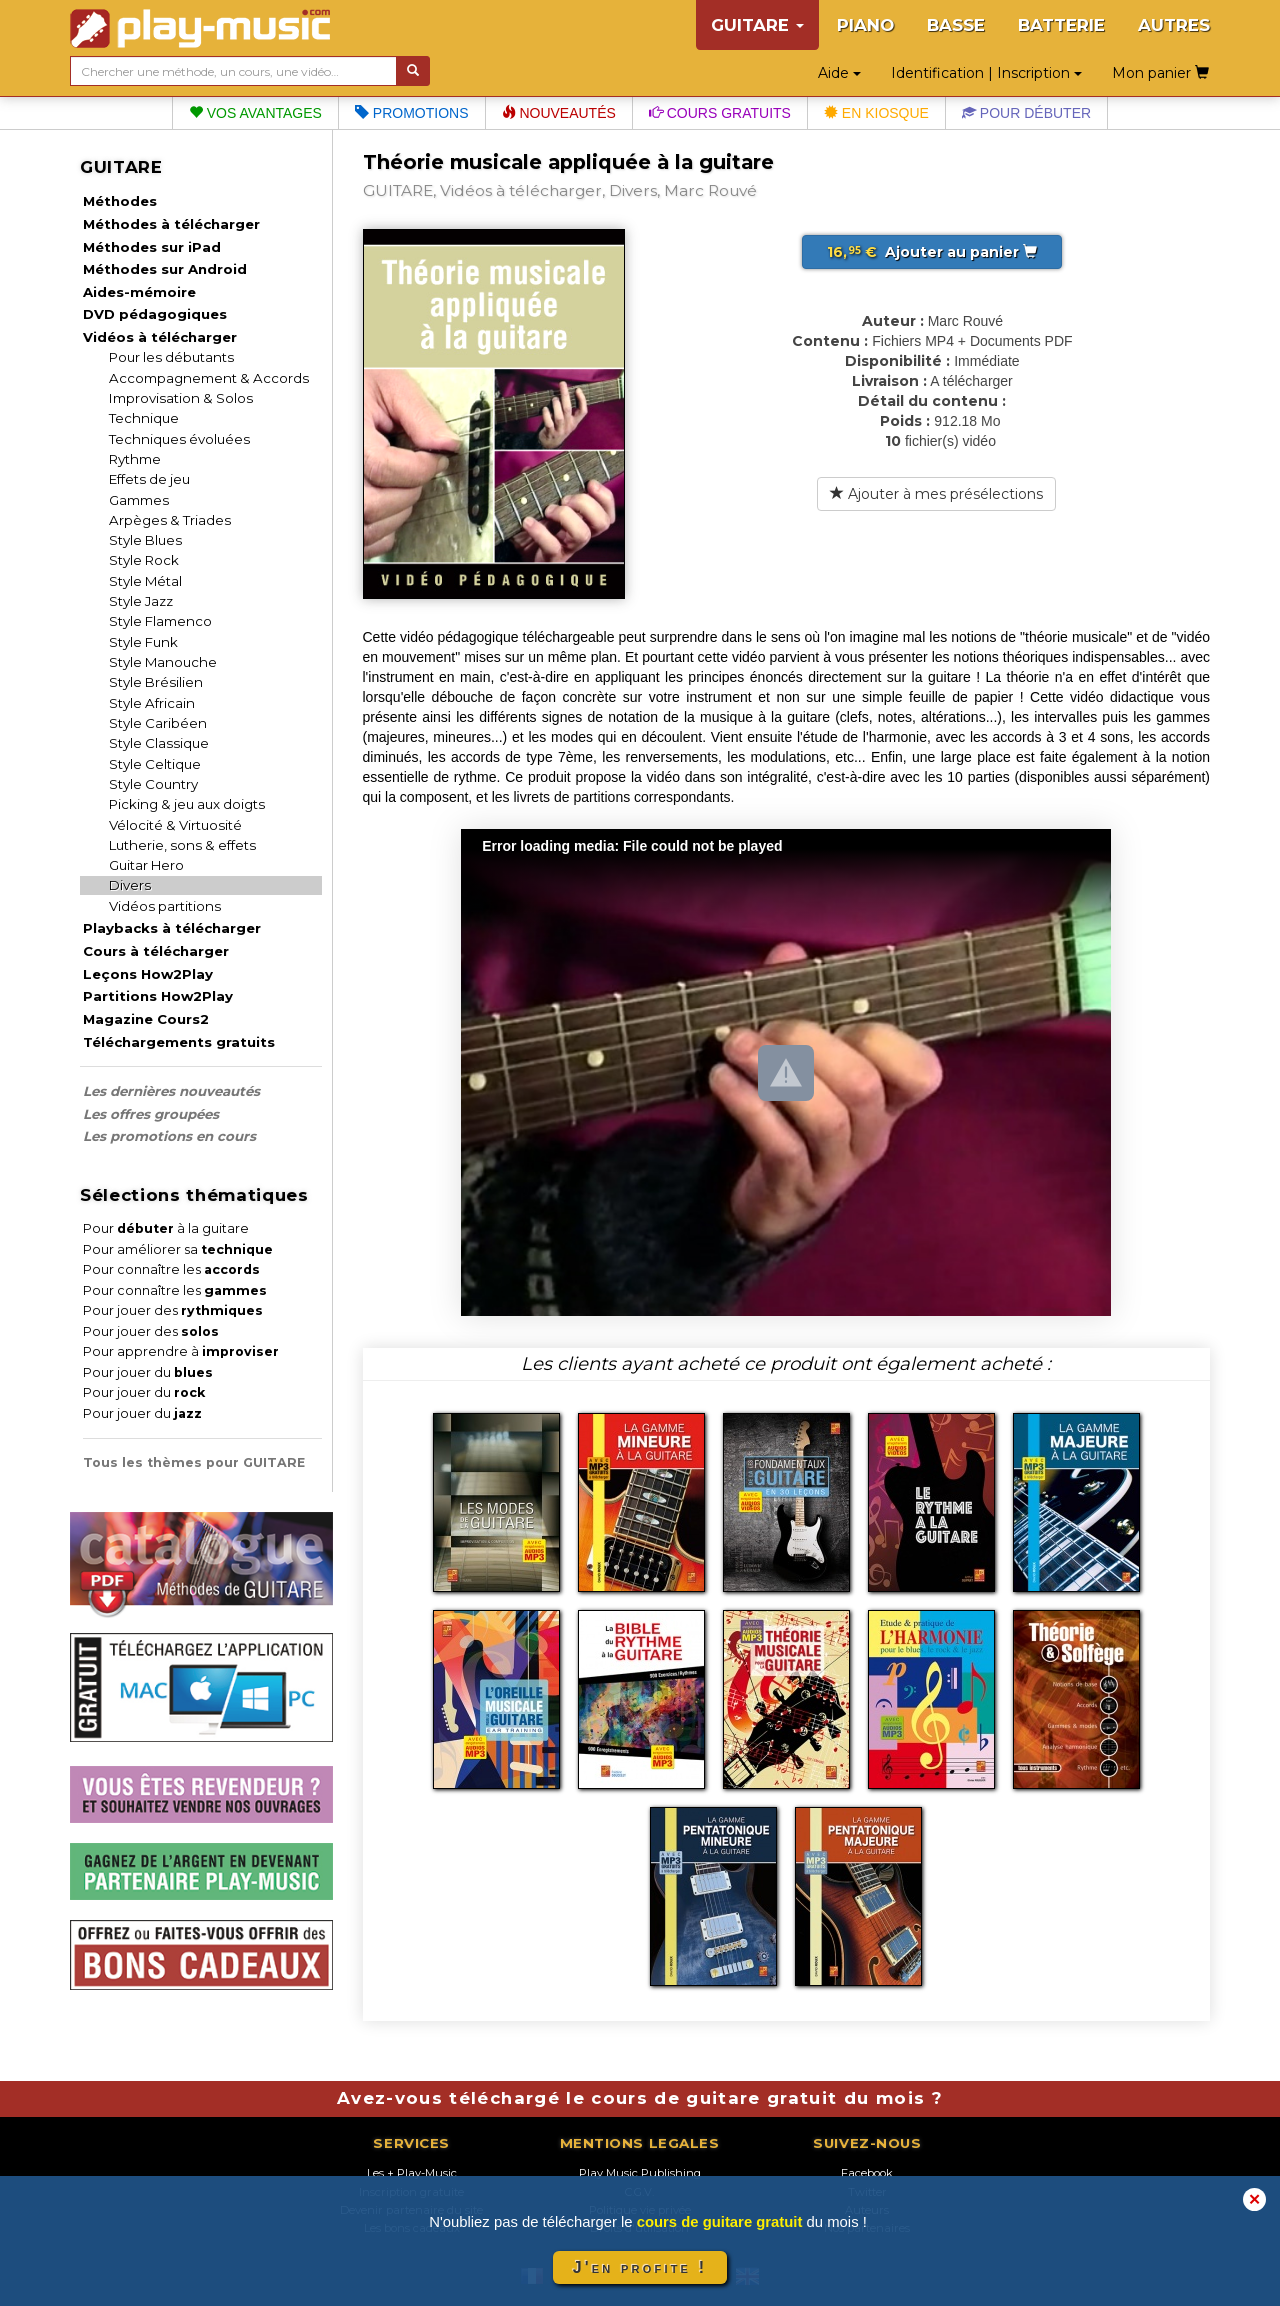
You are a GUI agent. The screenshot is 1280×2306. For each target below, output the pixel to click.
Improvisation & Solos (181, 398)
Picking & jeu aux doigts (187, 804)
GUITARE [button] (757, 25)
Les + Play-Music (412, 2173)
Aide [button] (839, 73)
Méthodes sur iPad (152, 247)
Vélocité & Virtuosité (175, 825)
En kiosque (876, 113)
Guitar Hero (146, 865)
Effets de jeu (149, 479)
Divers (130, 885)
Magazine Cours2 (146, 1019)
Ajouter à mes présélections (936, 494)
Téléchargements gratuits (179, 1042)
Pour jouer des (173, 1310)
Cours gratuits (720, 113)
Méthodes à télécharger (171, 224)
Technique (144, 418)
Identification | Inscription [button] (986, 73)
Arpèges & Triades (170, 520)
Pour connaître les (171, 1269)
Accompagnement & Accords (209, 378)
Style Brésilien (156, 682)
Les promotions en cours (169, 1136)
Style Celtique (155, 764)
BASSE (956, 25)
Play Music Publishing (640, 2173)
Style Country (153, 784)
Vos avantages (255, 113)
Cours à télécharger (156, 951)
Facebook (867, 2173)
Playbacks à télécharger (172, 928)
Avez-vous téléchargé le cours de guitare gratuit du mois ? (640, 2098)
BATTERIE (1061, 25)
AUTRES (1174, 25)
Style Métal (145, 581)
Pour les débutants (171, 357)
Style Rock (144, 560)
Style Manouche (163, 662)
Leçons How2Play (148, 974)
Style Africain (152, 703)
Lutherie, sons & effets (182, 845)
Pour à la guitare (166, 1228)
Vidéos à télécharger (160, 337)
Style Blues (145, 540)
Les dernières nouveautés (171, 1091)
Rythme (135, 459)
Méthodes (120, 201)
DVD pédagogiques (155, 314)
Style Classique (159, 743)
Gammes (139, 500)
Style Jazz (141, 601)
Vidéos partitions (165, 906)
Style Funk (143, 642)
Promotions (412, 113)
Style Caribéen (158, 723)
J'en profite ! (640, 2267)
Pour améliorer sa (178, 1249)
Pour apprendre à (181, 1351)
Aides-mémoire (139, 292)
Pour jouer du (148, 1372)
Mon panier (1160, 73)
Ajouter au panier (932, 252)
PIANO (865, 25)
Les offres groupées (151, 1114)
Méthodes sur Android (165, 269)
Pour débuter (1026, 113)
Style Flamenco (160, 621)
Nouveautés (559, 113)
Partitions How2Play (158, 996)
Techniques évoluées (179, 439)
